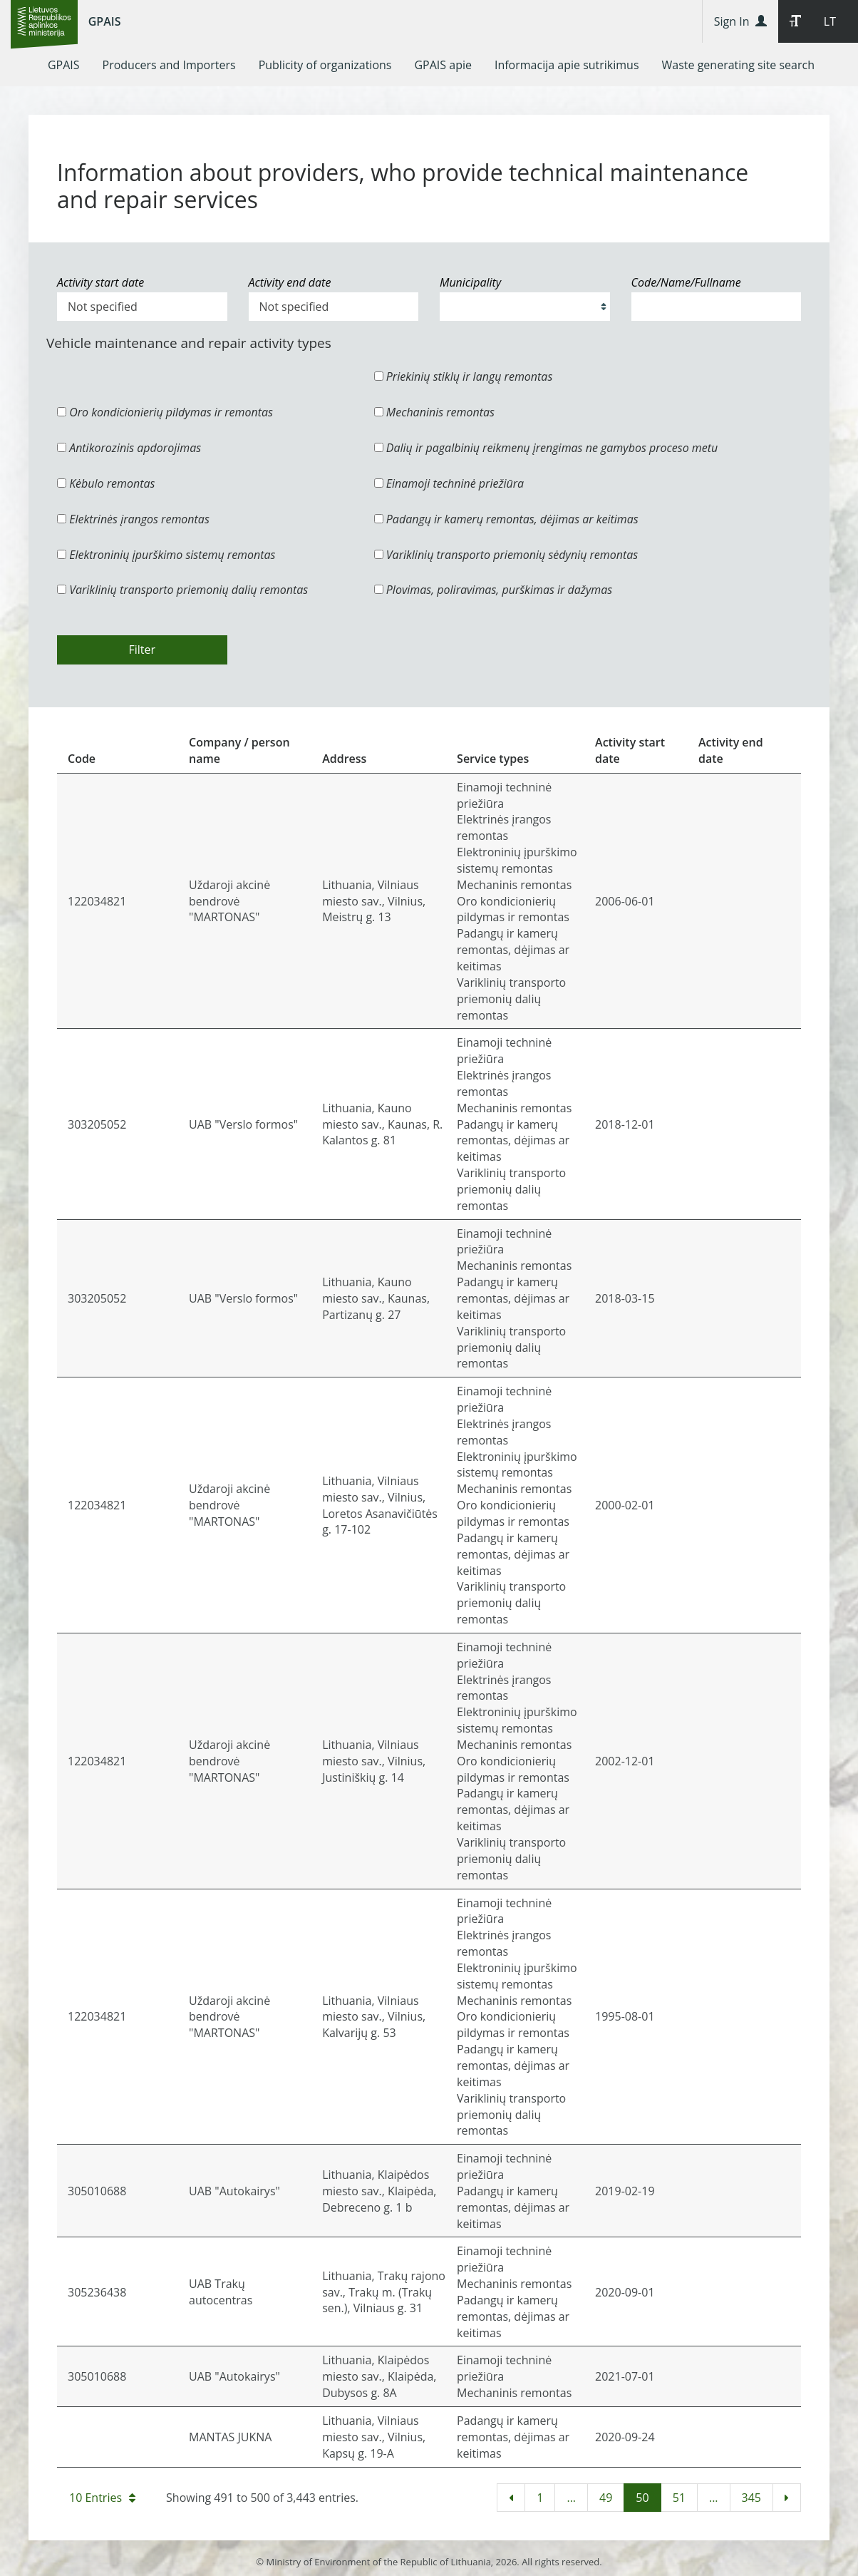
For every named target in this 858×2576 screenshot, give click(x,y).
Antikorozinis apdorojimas (129, 448)
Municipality (470, 282)
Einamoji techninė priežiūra (449, 483)
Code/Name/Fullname (686, 282)
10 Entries (102, 2497)
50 (642, 2497)
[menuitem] (63, 64)
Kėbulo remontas (106, 483)
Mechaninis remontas (434, 412)
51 (679, 2497)
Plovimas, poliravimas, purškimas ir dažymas (493, 589)
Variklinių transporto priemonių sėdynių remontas (506, 555)
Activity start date (100, 282)
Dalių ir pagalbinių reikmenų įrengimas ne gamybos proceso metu (546, 448)
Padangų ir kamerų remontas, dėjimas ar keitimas (506, 519)
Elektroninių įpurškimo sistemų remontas (166, 555)
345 (751, 2497)
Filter (141, 649)
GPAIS (104, 21)
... (571, 2497)
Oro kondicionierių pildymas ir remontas (165, 412)
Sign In (740, 21)
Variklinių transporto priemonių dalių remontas (182, 589)
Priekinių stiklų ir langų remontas (463, 376)
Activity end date (290, 282)
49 (605, 2497)
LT (830, 21)
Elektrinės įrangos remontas (133, 519)
